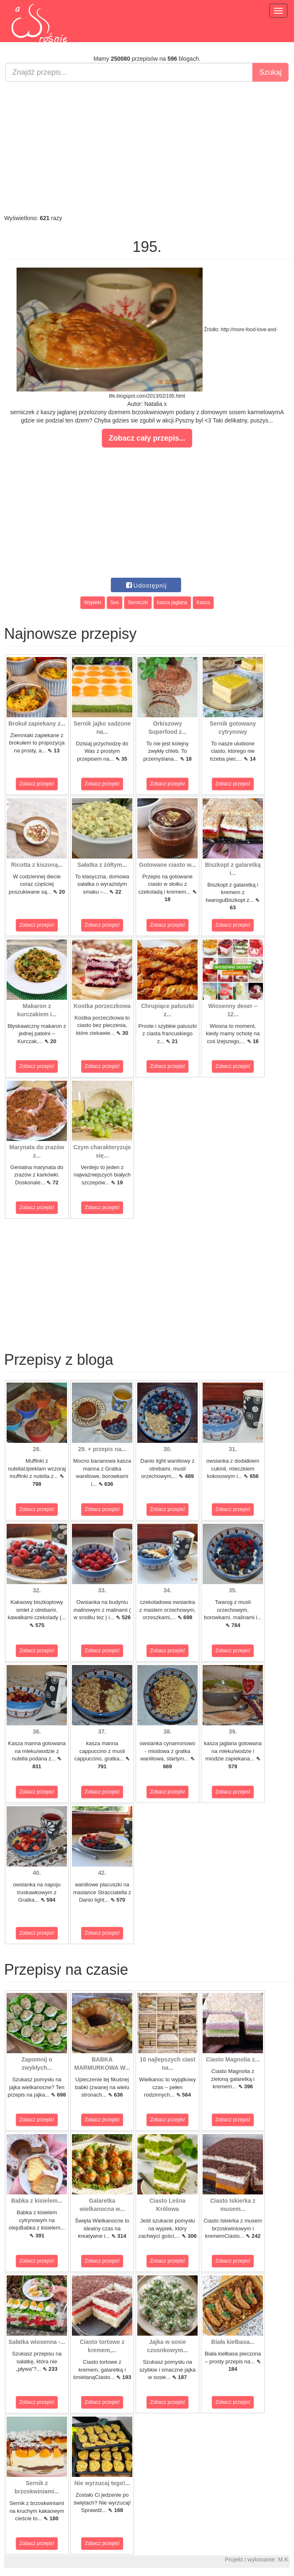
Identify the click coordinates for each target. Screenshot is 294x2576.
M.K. (284, 2559)
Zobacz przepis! (37, 784)
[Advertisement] (147, 148)
